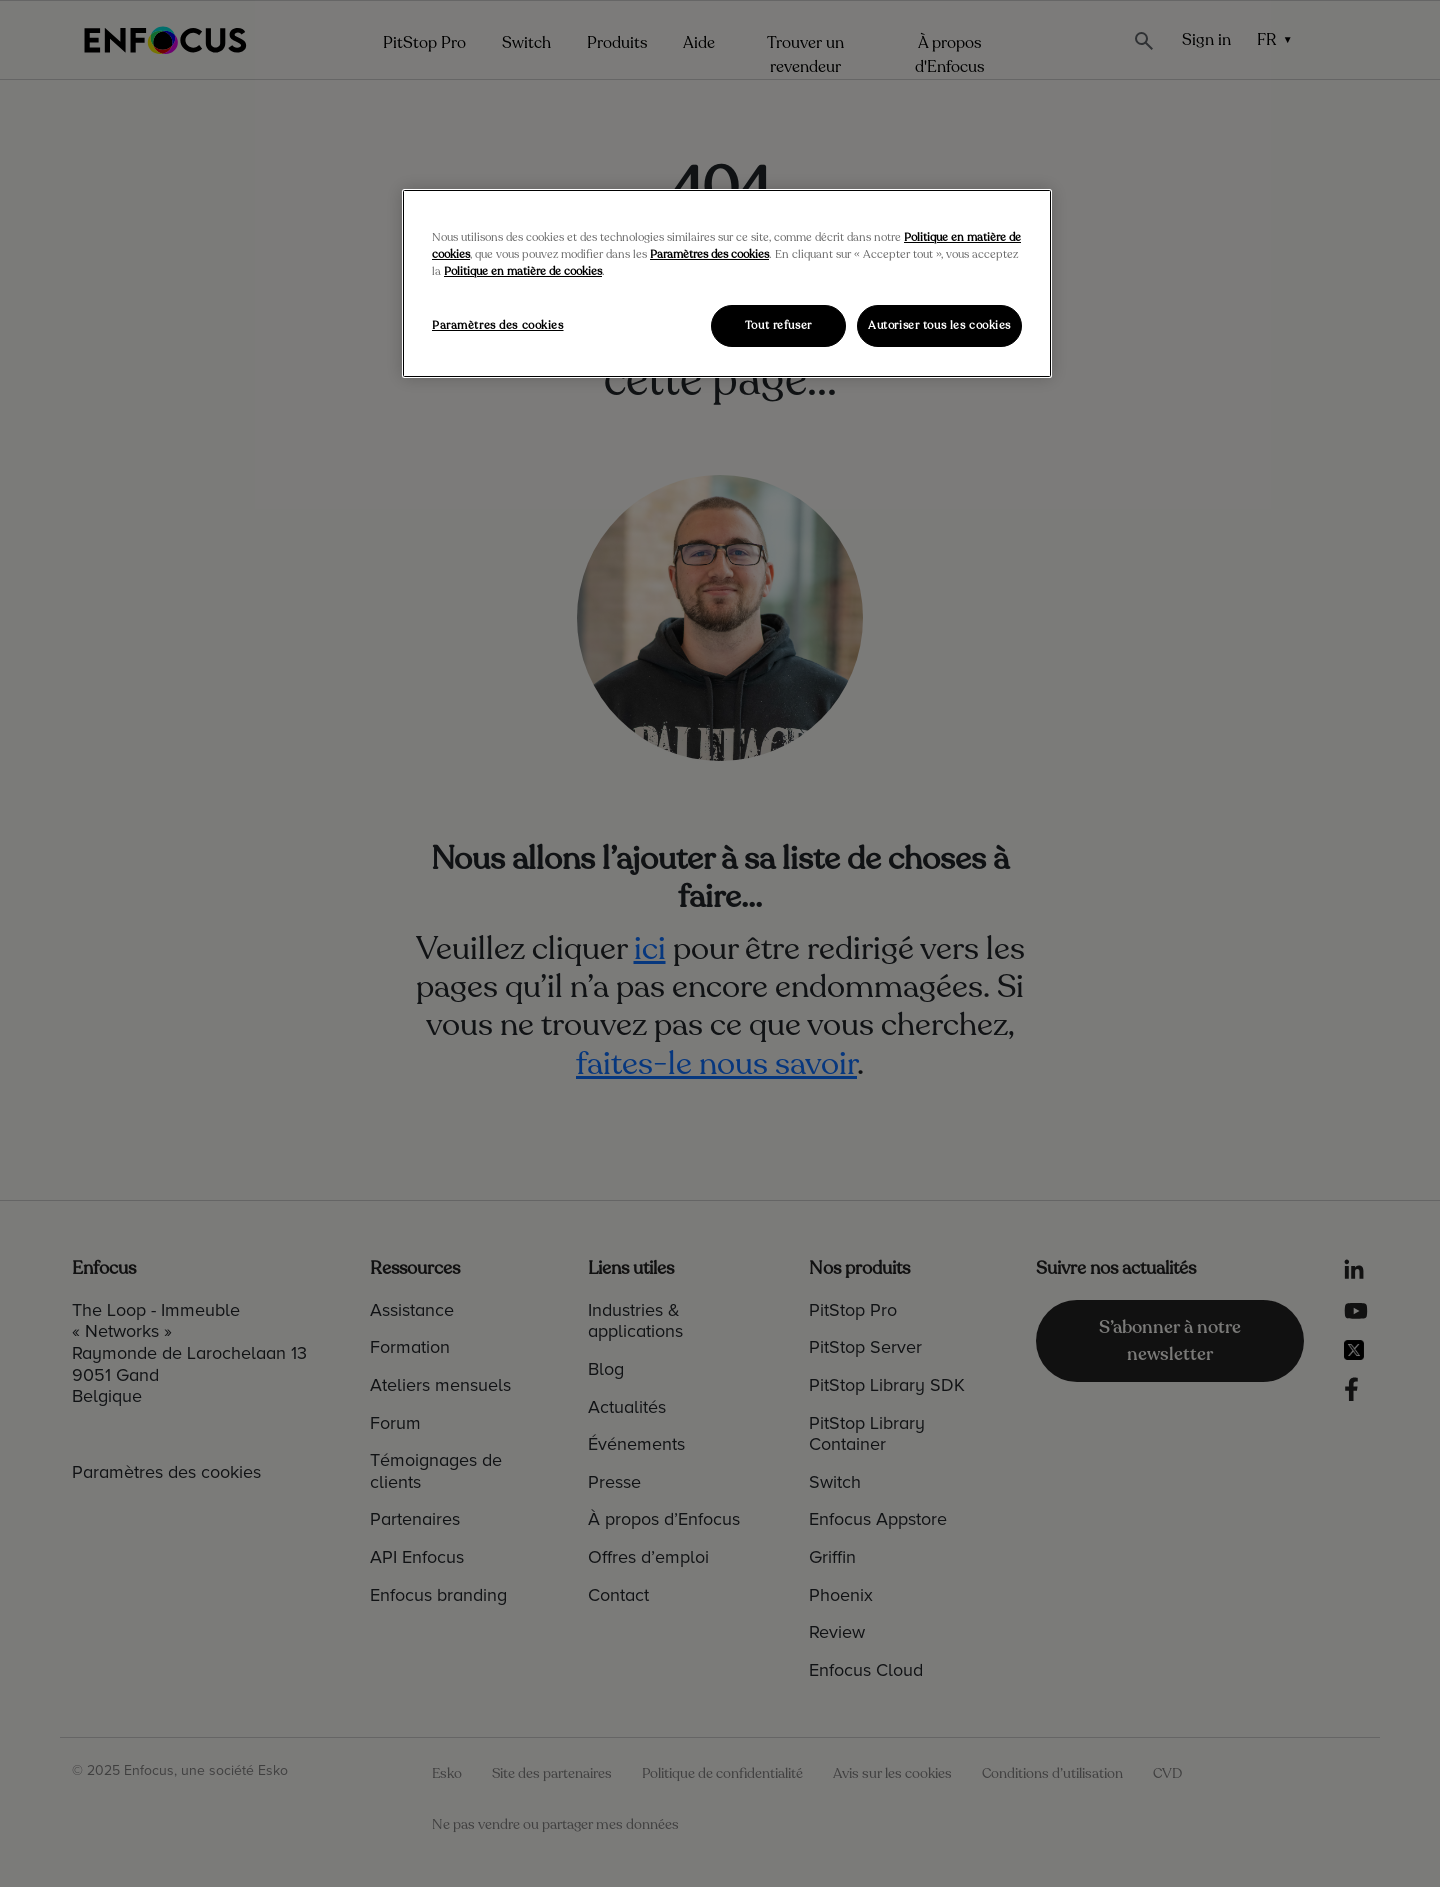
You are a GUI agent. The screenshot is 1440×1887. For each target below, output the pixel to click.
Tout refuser (778, 325)
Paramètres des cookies (709, 254)
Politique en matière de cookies (523, 271)
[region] (727, 283)
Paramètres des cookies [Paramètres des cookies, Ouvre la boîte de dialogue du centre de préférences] (498, 325)
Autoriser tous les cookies (939, 325)
